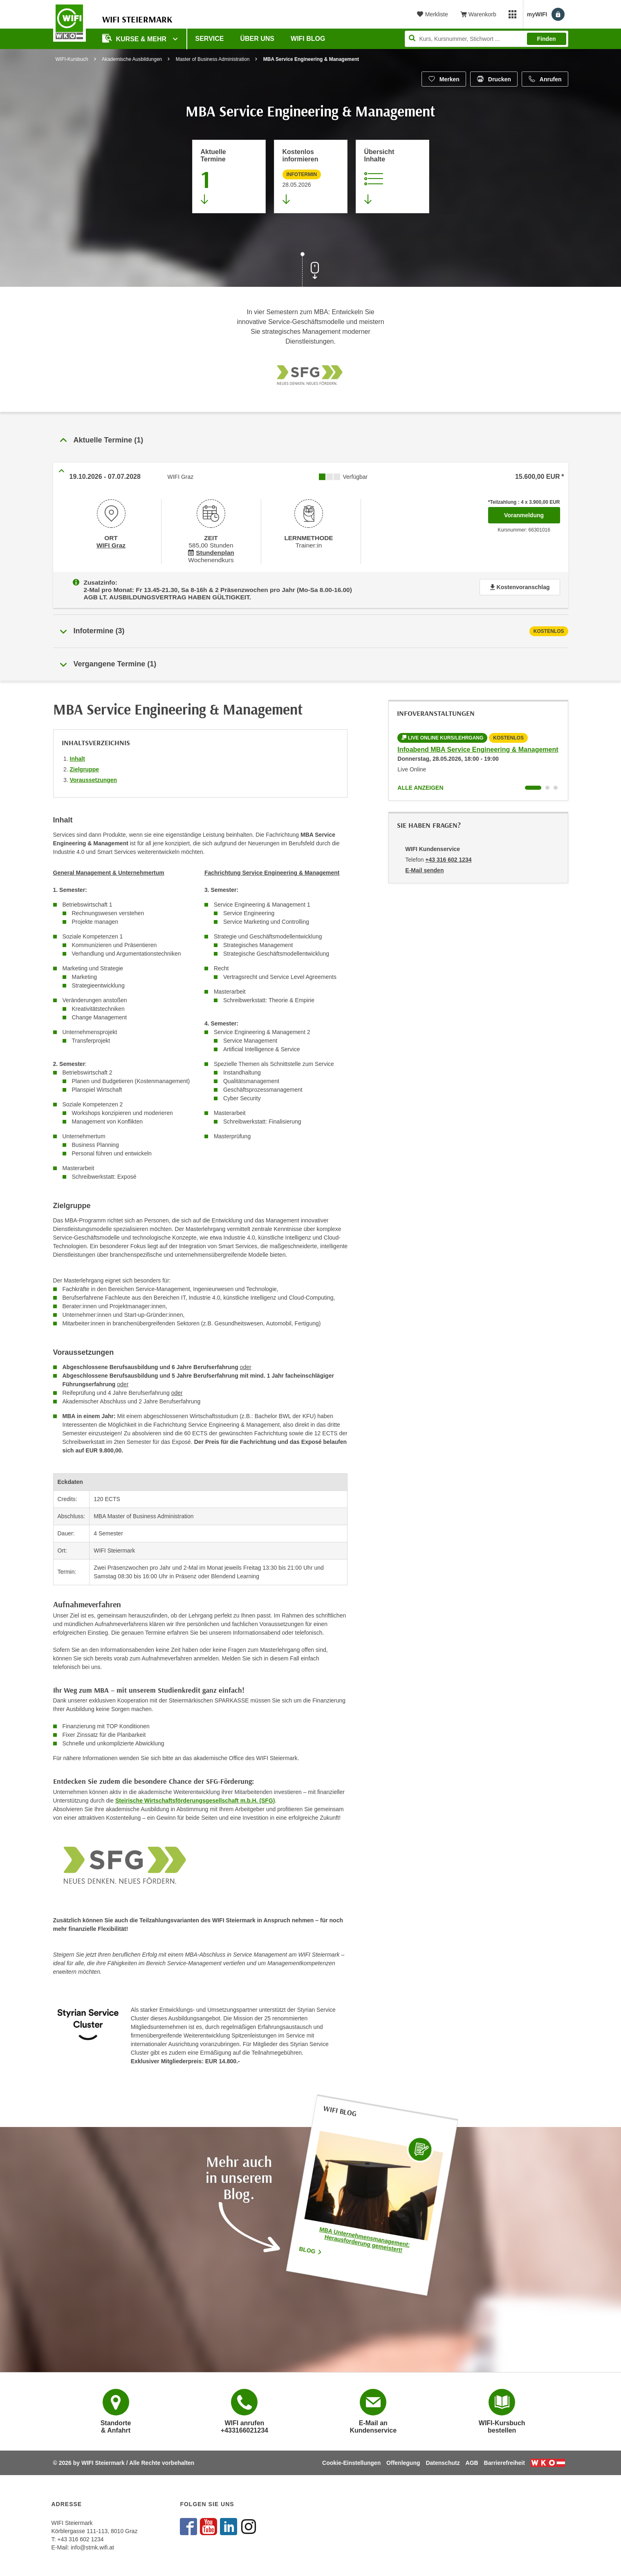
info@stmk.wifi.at (92, 2547)
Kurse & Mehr (135, 38)
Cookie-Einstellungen (351, 2463)
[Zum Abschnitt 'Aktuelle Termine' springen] (229, 176)
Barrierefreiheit (504, 2463)
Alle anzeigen (420, 782)
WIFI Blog (308, 38)
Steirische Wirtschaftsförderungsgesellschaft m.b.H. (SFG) (195, 1795)
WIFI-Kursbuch (72, 59)
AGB (472, 2463)
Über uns (257, 38)
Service (209, 38)
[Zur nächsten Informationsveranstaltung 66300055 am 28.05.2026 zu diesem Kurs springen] (310, 176)
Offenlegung (403, 2463)
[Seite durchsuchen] (486, 39)
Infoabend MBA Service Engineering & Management (477, 743)
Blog (310, 2244)
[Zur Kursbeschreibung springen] (392, 176)
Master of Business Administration (213, 59)
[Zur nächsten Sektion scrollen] (310, 270)
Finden (546, 39)
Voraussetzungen (93, 774)
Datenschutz (443, 2463)
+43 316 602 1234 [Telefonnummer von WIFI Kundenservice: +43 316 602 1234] (448, 854)
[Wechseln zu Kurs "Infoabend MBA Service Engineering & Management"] (533, 782)
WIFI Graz (111, 544)
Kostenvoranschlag (520, 584)
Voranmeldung (532, 512)
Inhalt (77, 753)
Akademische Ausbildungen (132, 59)
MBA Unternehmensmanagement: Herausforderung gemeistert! (364, 2234)
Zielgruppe (84, 763)
